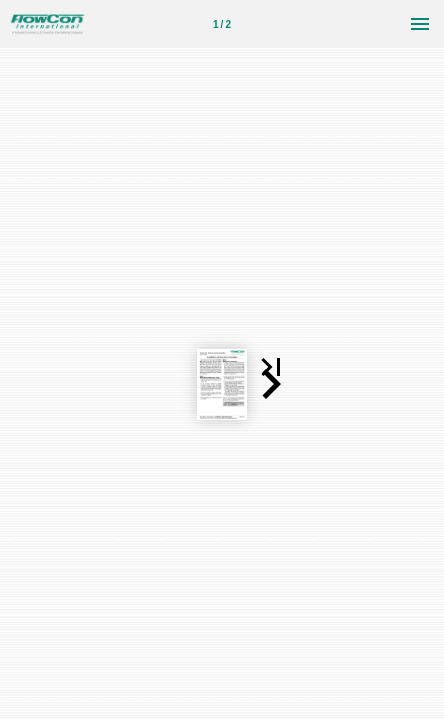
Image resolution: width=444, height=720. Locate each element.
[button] (333, 279)
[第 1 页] (222, 24)
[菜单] (420, 24)
